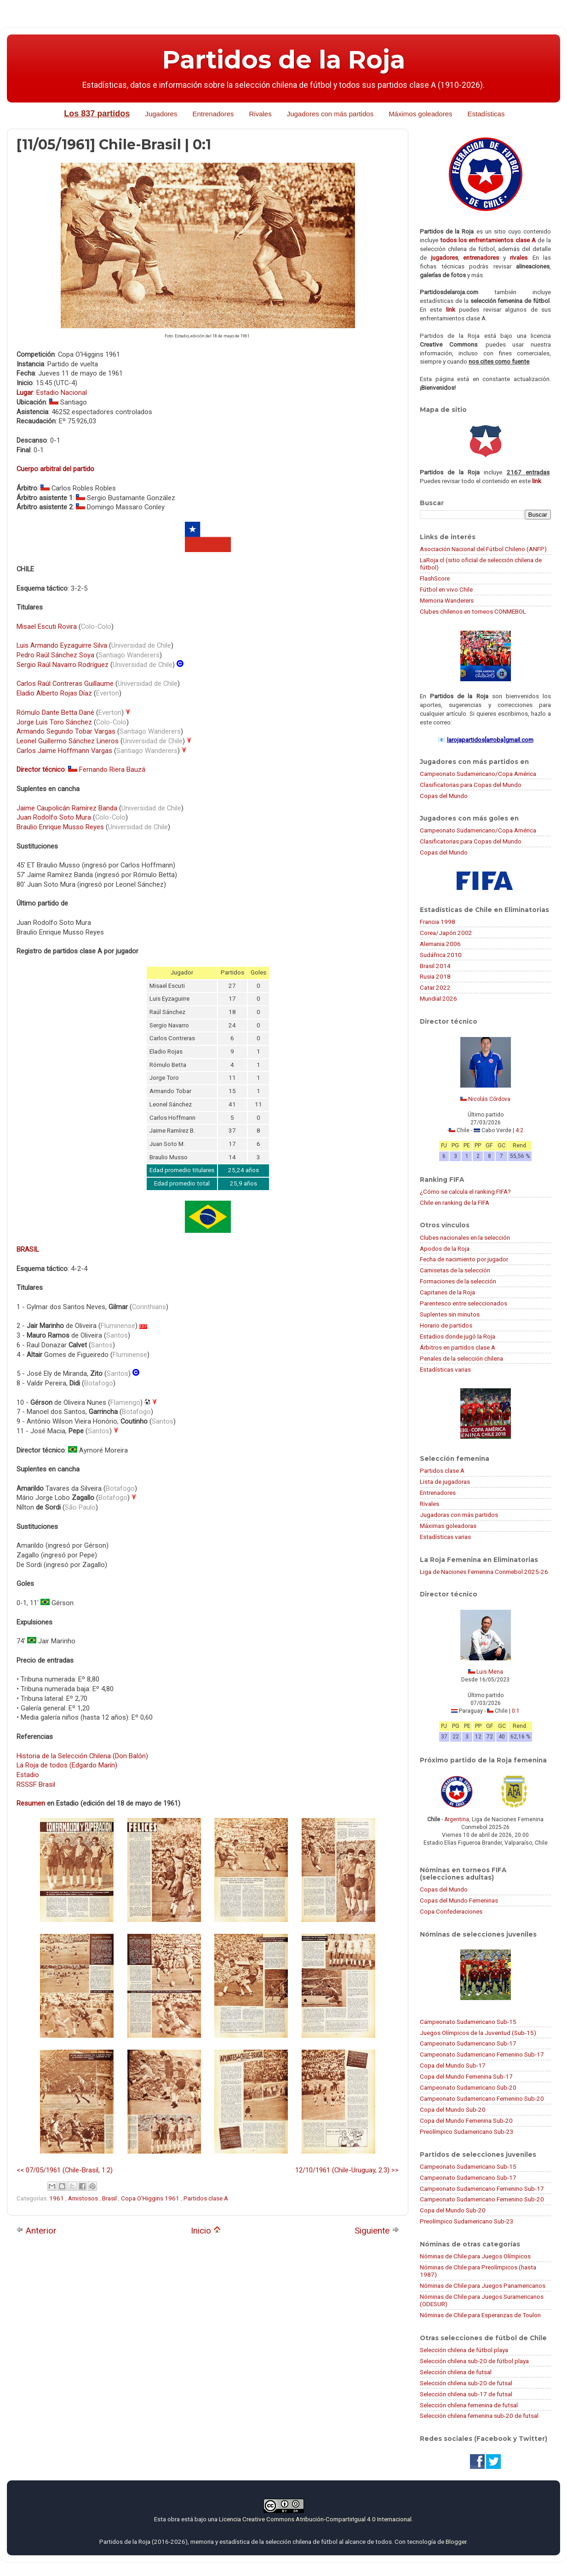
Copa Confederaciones (451, 1911)
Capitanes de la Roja (447, 1292)
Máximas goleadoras (448, 1525)
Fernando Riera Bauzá (112, 769)
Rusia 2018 (435, 976)
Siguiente (377, 2230)
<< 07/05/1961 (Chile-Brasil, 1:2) (65, 2170)
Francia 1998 (437, 921)
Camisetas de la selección (455, 1270)
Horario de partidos (446, 1325)
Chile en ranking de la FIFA (454, 1202)
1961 (57, 2198)
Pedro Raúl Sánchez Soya (55, 655)
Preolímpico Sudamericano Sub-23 (467, 2131)
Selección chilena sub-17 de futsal (466, 2394)
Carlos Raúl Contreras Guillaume (65, 683)
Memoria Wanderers (447, 600)
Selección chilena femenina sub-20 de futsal (479, 2415)
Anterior (36, 2230)
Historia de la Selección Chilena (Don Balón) (82, 1756)
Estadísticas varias (445, 1369)
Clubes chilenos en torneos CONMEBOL (473, 611)
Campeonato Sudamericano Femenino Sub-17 (482, 2054)
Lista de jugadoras (445, 1481)
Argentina (456, 1819)
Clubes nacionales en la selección (465, 1237)
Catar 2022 (435, 987)
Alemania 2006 (440, 943)
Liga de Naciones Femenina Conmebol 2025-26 (484, 1571)
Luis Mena (489, 1672)
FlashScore (435, 578)
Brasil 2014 (435, 965)
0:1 (516, 1711)
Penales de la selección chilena (461, 1358)
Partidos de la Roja (283, 60)
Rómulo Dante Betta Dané (55, 712)
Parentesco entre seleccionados (463, 1303)
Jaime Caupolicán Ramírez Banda (67, 808)
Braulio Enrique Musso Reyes (60, 827)
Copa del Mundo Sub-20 (453, 2109)
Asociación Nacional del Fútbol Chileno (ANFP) (483, 549)
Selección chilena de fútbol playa (464, 2350)
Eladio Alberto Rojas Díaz (54, 693)
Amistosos (83, 2198)
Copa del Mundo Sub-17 (453, 2065)
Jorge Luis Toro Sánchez (54, 722)
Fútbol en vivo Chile (446, 589)
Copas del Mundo (444, 795)
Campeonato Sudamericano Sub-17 (468, 2043)
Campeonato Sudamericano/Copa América (478, 773)
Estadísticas (486, 114)
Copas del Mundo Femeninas (459, 1900)
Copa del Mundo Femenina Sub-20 (466, 2120)
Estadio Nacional (61, 392)
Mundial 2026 (438, 998)
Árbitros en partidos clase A (457, 1347)
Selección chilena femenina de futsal (469, 2405)
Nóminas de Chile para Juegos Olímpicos (475, 2256)
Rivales (260, 114)
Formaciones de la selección (458, 1281)
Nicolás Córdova (489, 1099)
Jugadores (161, 114)
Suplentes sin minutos (450, 1314)
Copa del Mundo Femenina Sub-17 (466, 2076)
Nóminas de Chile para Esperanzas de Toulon (480, 2315)
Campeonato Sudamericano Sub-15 (468, 2021)
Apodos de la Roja (445, 1248)
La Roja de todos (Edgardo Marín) (67, 1765)
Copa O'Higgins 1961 (151, 2198)
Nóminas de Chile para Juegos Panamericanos (482, 2285)
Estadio (28, 1775)
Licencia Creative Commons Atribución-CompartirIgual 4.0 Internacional (315, 2519)
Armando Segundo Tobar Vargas (66, 731)
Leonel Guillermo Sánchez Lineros (68, 741)
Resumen (31, 1803)
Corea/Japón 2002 (446, 932)
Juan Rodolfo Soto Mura (54, 817)
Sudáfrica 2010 (441, 954)
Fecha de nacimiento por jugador (464, 1259)
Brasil (110, 2198)
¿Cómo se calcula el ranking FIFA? (465, 1191)
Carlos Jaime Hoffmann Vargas (64, 751)
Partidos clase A (205, 2198)
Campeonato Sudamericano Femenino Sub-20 (482, 2098)
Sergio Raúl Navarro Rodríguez (63, 665)
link (450, 309)
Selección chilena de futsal (456, 2372)
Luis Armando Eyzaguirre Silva (62, 645)
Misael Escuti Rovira (47, 626)
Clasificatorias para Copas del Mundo (470, 784)
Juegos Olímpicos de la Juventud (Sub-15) (478, 2032)
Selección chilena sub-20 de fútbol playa (474, 2361)
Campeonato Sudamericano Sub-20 (468, 2087)
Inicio (206, 2230)
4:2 (519, 1130)
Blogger (456, 2541)
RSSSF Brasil (36, 1784)
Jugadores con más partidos (330, 114)
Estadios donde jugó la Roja (457, 1336)
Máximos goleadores (420, 114)
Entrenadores (213, 114)
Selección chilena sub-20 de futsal (466, 2383)
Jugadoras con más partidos (459, 1514)
